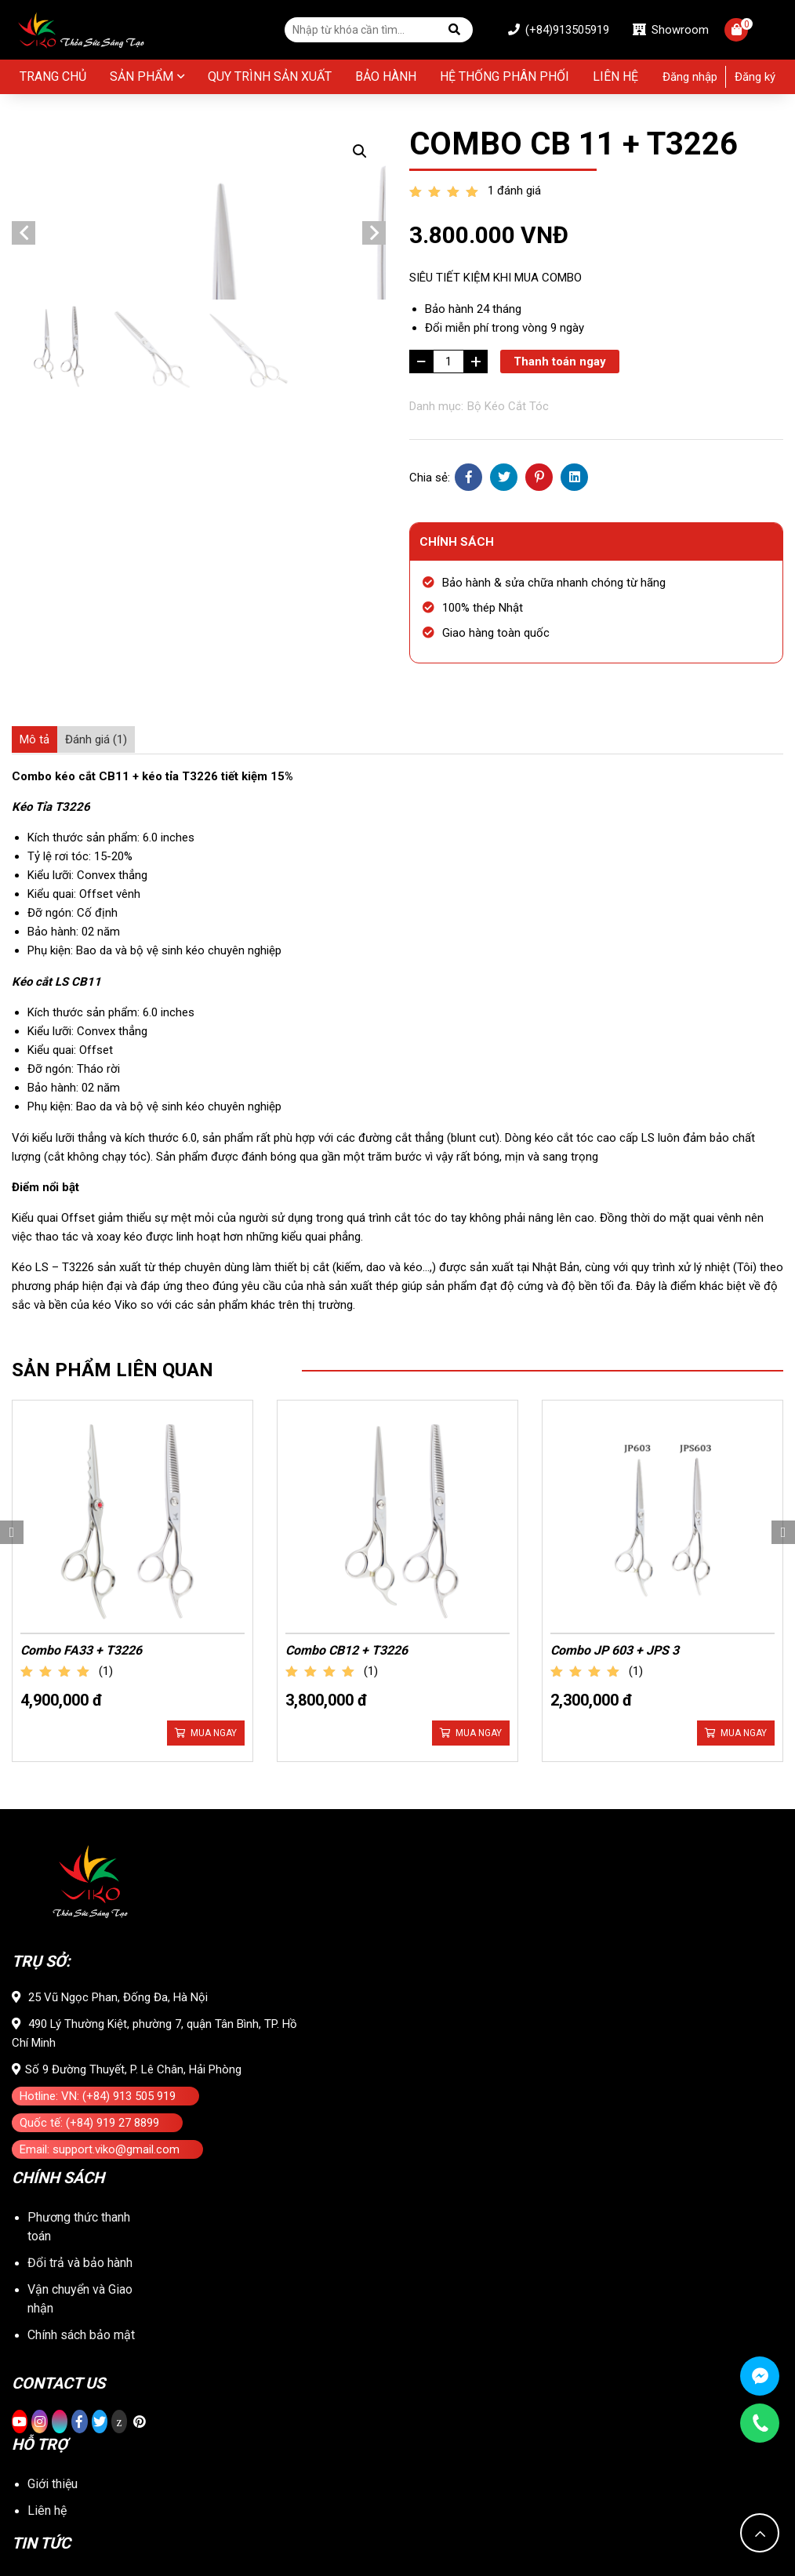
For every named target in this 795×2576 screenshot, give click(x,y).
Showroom (671, 30)
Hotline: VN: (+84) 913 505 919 (98, 1891)
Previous (23, 332)
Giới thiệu (52, 2278)
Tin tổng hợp (61, 2377)
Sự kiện (47, 2430)
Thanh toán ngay (560, 361)
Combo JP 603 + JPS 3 (614, 1426)
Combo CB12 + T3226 (346, 1426)
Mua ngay (214, 1508)
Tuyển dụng (58, 2457)
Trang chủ (53, 76)
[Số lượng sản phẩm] (448, 361)
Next (374, 332)
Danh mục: (436, 406)
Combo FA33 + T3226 (81, 1426)
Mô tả (34, 739)
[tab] (34, 739)
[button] (360, 151)
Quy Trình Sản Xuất (270, 76)
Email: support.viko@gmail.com (100, 1944)
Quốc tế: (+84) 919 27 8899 (89, 1917)
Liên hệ (615, 76)
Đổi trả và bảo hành (79, 2057)
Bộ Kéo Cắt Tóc (508, 406)
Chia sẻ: (429, 478)
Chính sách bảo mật (81, 2129)
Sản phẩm (141, 76)
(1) (106, 1447)
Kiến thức (52, 2403)
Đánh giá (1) (96, 739)
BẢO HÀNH (385, 76)
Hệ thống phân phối (504, 76)
